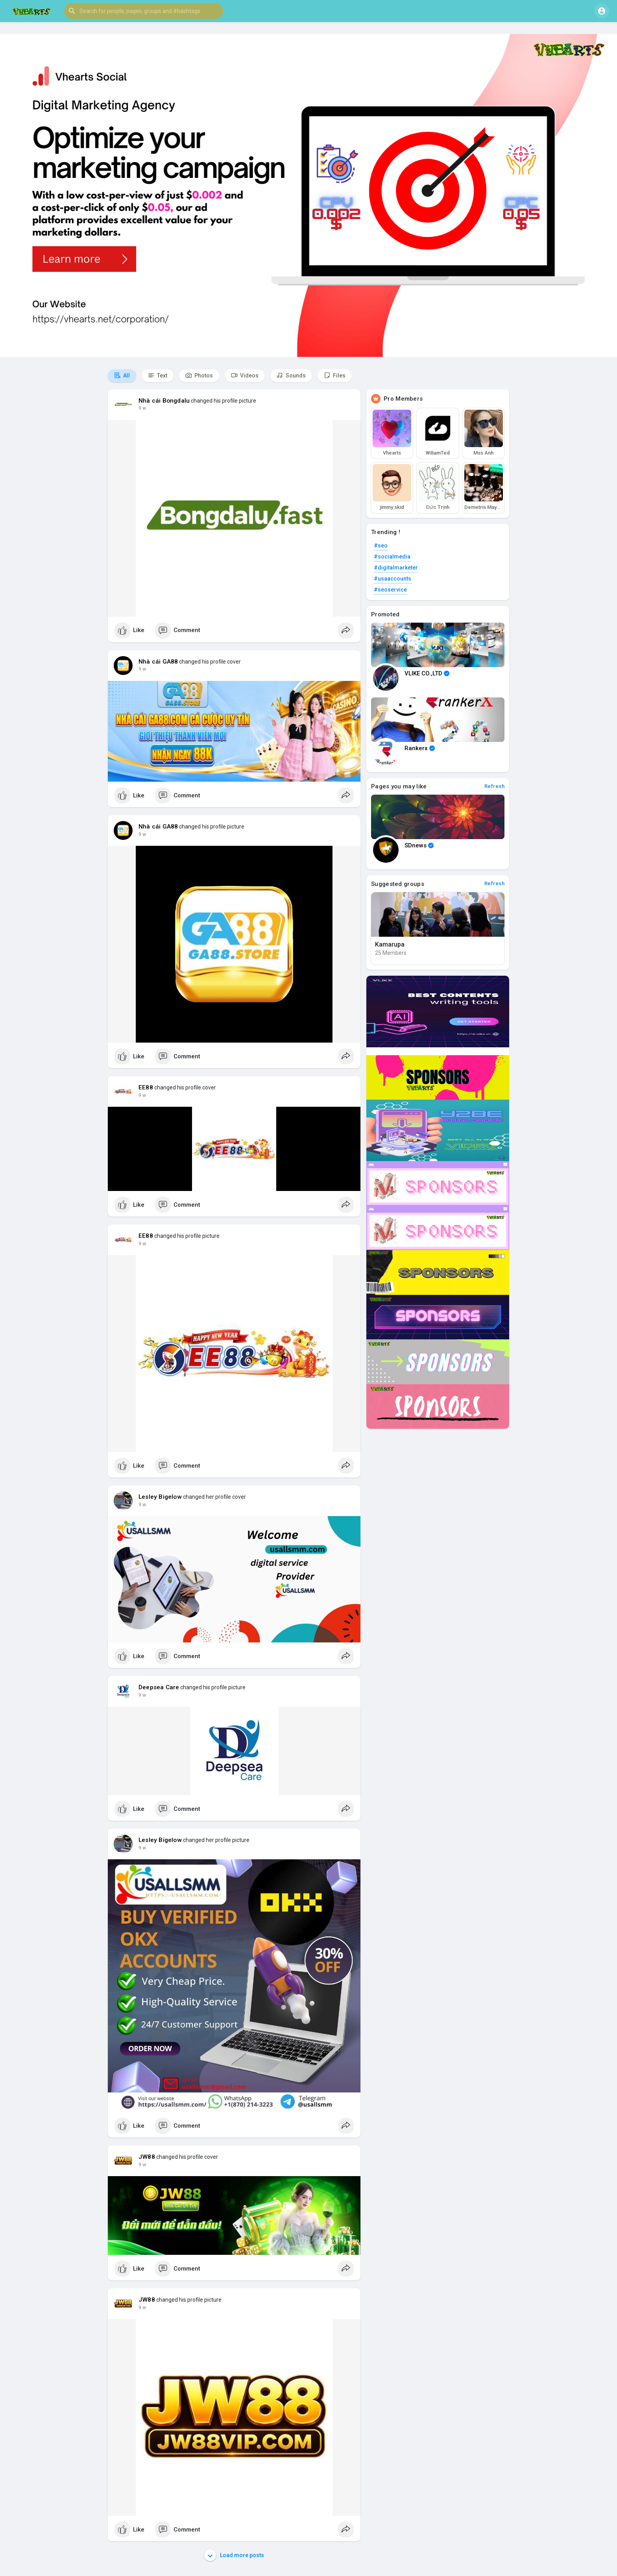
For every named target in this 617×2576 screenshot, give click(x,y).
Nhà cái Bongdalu (164, 400)
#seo (381, 545)
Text (157, 375)
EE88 (146, 1087)
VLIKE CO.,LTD (427, 673)
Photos (199, 375)
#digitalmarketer (396, 567)
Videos (245, 375)
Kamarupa (390, 944)
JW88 (147, 2156)
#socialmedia (392, 556)
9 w (142, 408)
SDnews (419, 845)
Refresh (494, 786)
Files (334, 375)
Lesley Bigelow (160, 1496)
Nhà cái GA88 (158, 661)
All (122, 375)
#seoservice (390, 589)
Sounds (291, 375)
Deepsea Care (159, 1687)
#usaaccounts (392, 578)
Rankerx (420, 748)
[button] (143, 11)
